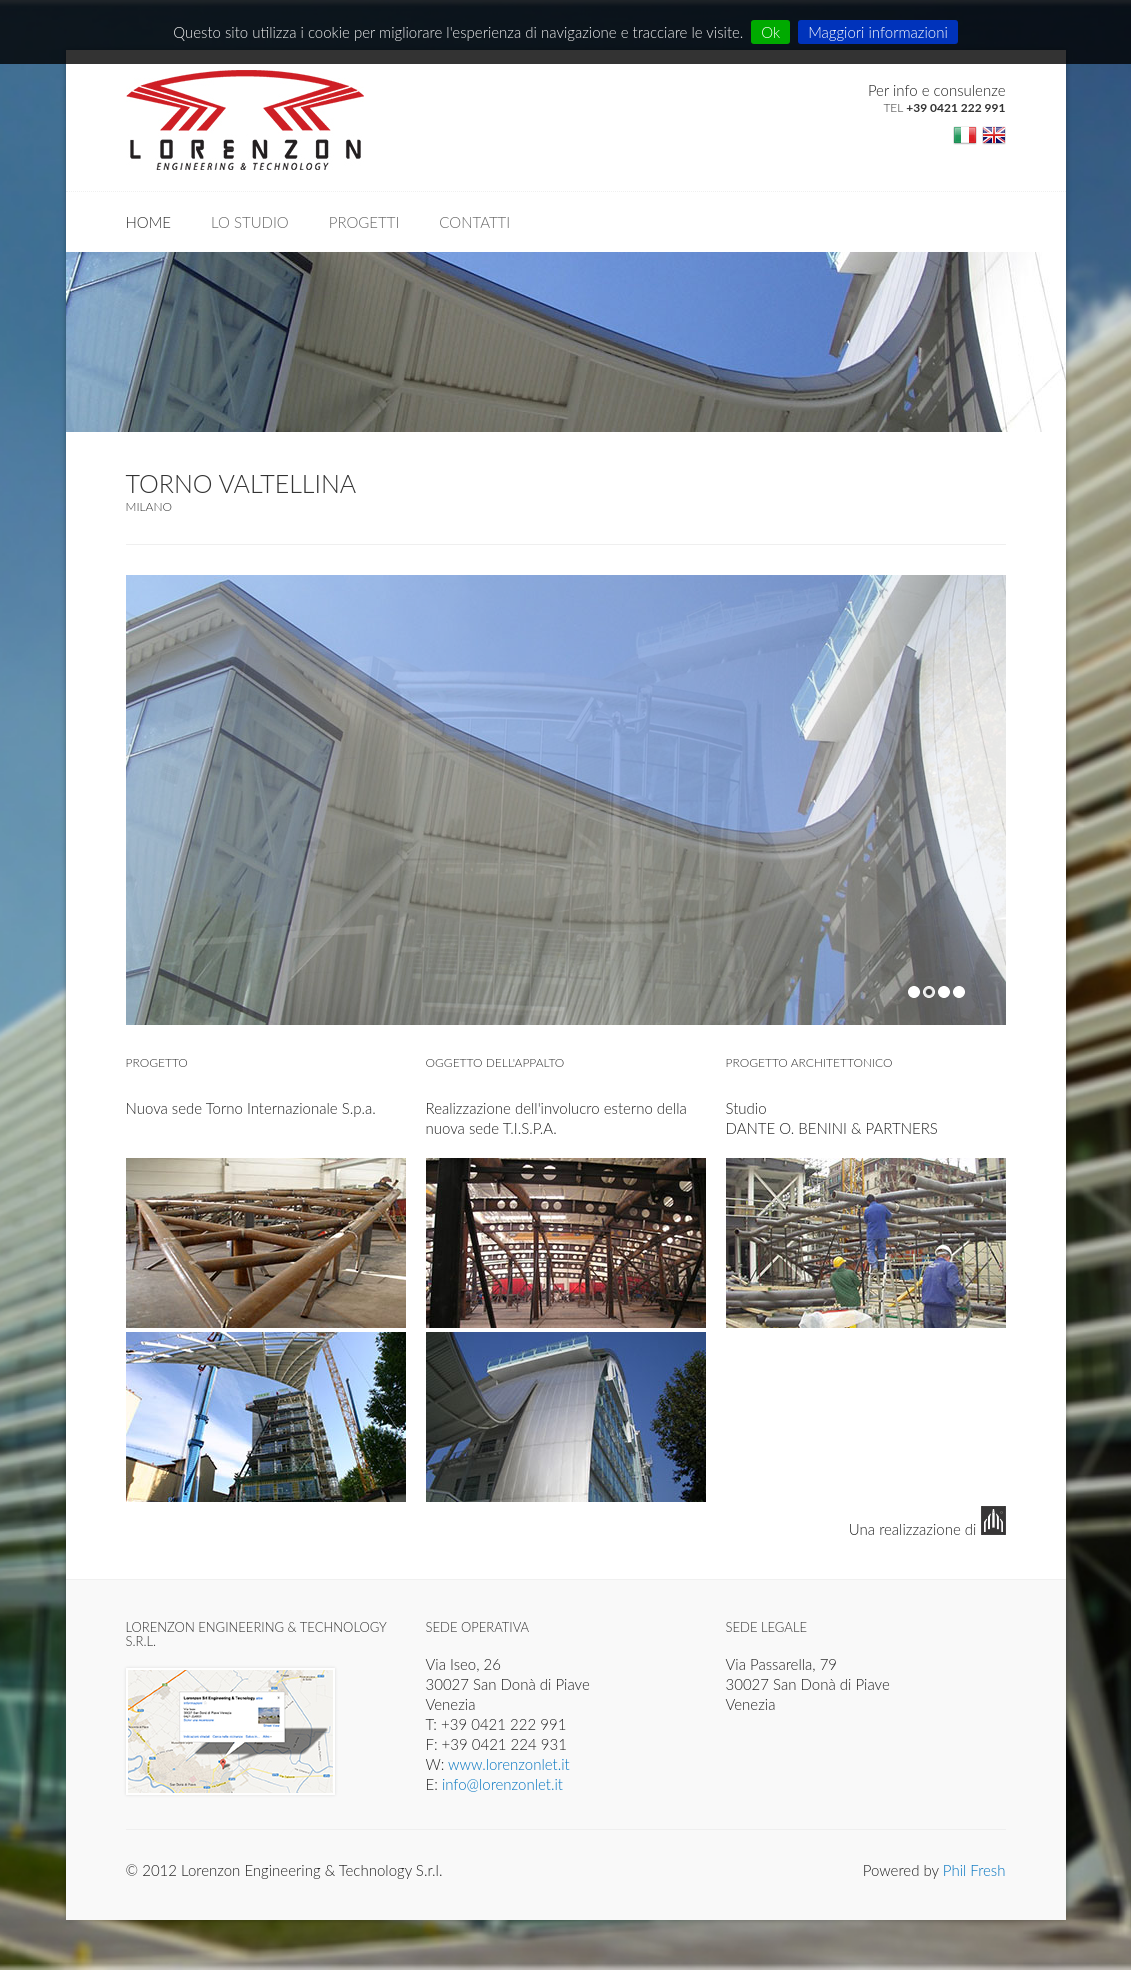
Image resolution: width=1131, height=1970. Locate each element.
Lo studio (250, 222)
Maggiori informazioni (878, 32)
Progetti (364, 222)
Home (149, 222)
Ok (770, 32)
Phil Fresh (974, 1870)
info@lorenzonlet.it (502, 1784)
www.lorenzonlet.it (509, 1764)
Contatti (474, 222)
